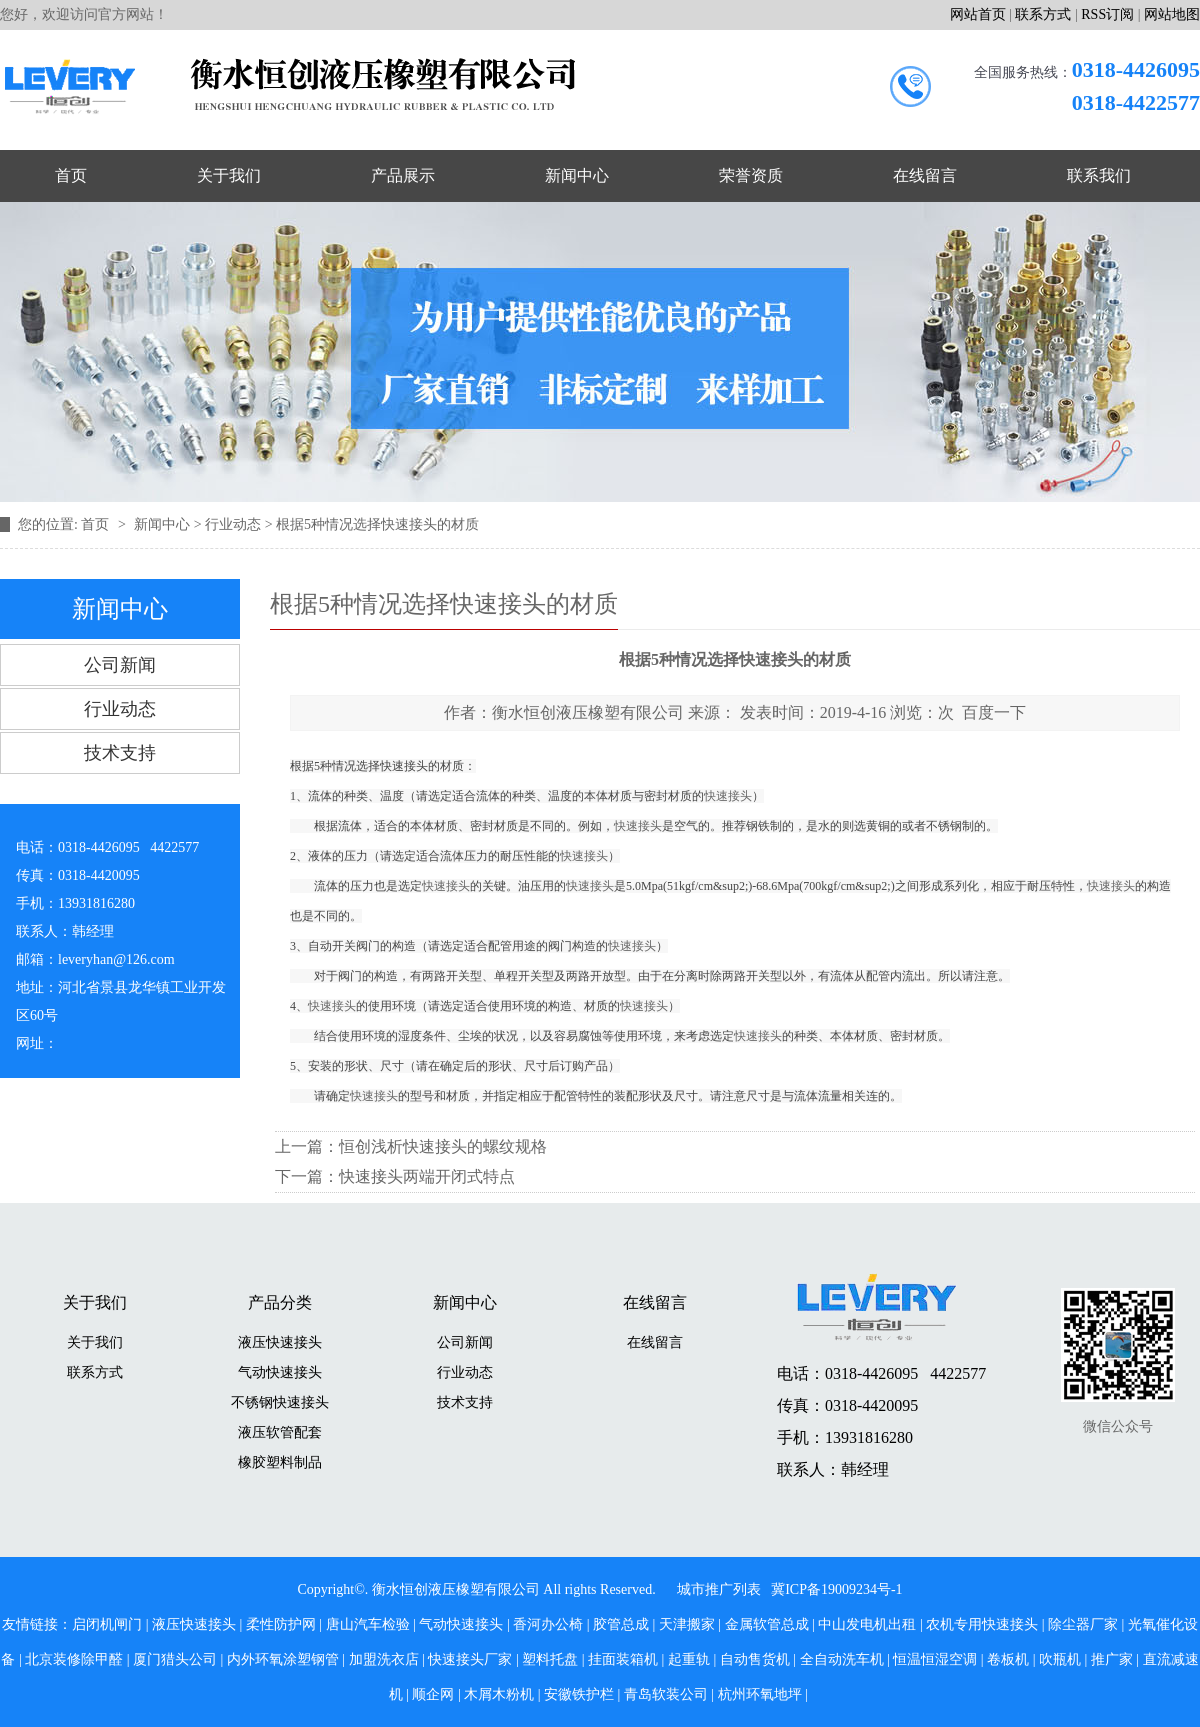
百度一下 (994, 712)
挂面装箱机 (623, 1659)
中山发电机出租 (867, 1624)
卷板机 (1008, 1659)
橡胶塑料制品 (280, 1462)
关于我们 (229, 175)
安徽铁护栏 (579, 1694)
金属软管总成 (767, 1624)
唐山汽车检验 (368, 1624)
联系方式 (1043, 14)
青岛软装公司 (666, 1694)
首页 (71, 175)
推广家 (1112, 1659)
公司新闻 (120, 665)
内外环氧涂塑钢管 (283, 1659)
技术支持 (120, 753)
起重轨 (689, 1659)
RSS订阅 (1107, 14)
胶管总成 (621, 1624)
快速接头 (404, 766)
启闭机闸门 (107, 1624)
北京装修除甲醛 (74, 1659)
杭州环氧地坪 (760, 1694)
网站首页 (978, 14)
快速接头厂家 (470, 1659)
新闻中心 (577, 175)
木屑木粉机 (499, 1694)
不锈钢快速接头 (280, 1402)
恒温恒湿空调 (935, 1659)
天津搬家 (687, 1624)
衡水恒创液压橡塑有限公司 (588, 712)
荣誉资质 (751, 175)
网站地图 (1172, 14)
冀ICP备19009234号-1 (836, 1589)
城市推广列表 (719, 1589)
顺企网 (433, 1694)
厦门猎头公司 (175, 1659)
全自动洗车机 (842, 1659)
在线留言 (925, 175)
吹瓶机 (1060, 1659)
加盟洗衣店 (384, 1659)
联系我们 (1099, 175)
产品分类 (280, 1302)
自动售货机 (755, 1659)
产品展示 (403, 175)
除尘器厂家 (1083, 1624)
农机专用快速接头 (982, 1624)
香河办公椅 (548, 1624)
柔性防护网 (281, 1624)
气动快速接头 (280, 1372)
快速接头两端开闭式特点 (427, 1176)
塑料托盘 (550, 1659)
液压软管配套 (280, 1432)
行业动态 (233, 524)
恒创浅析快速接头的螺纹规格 (443, 1146)
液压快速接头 (280, 1342)
